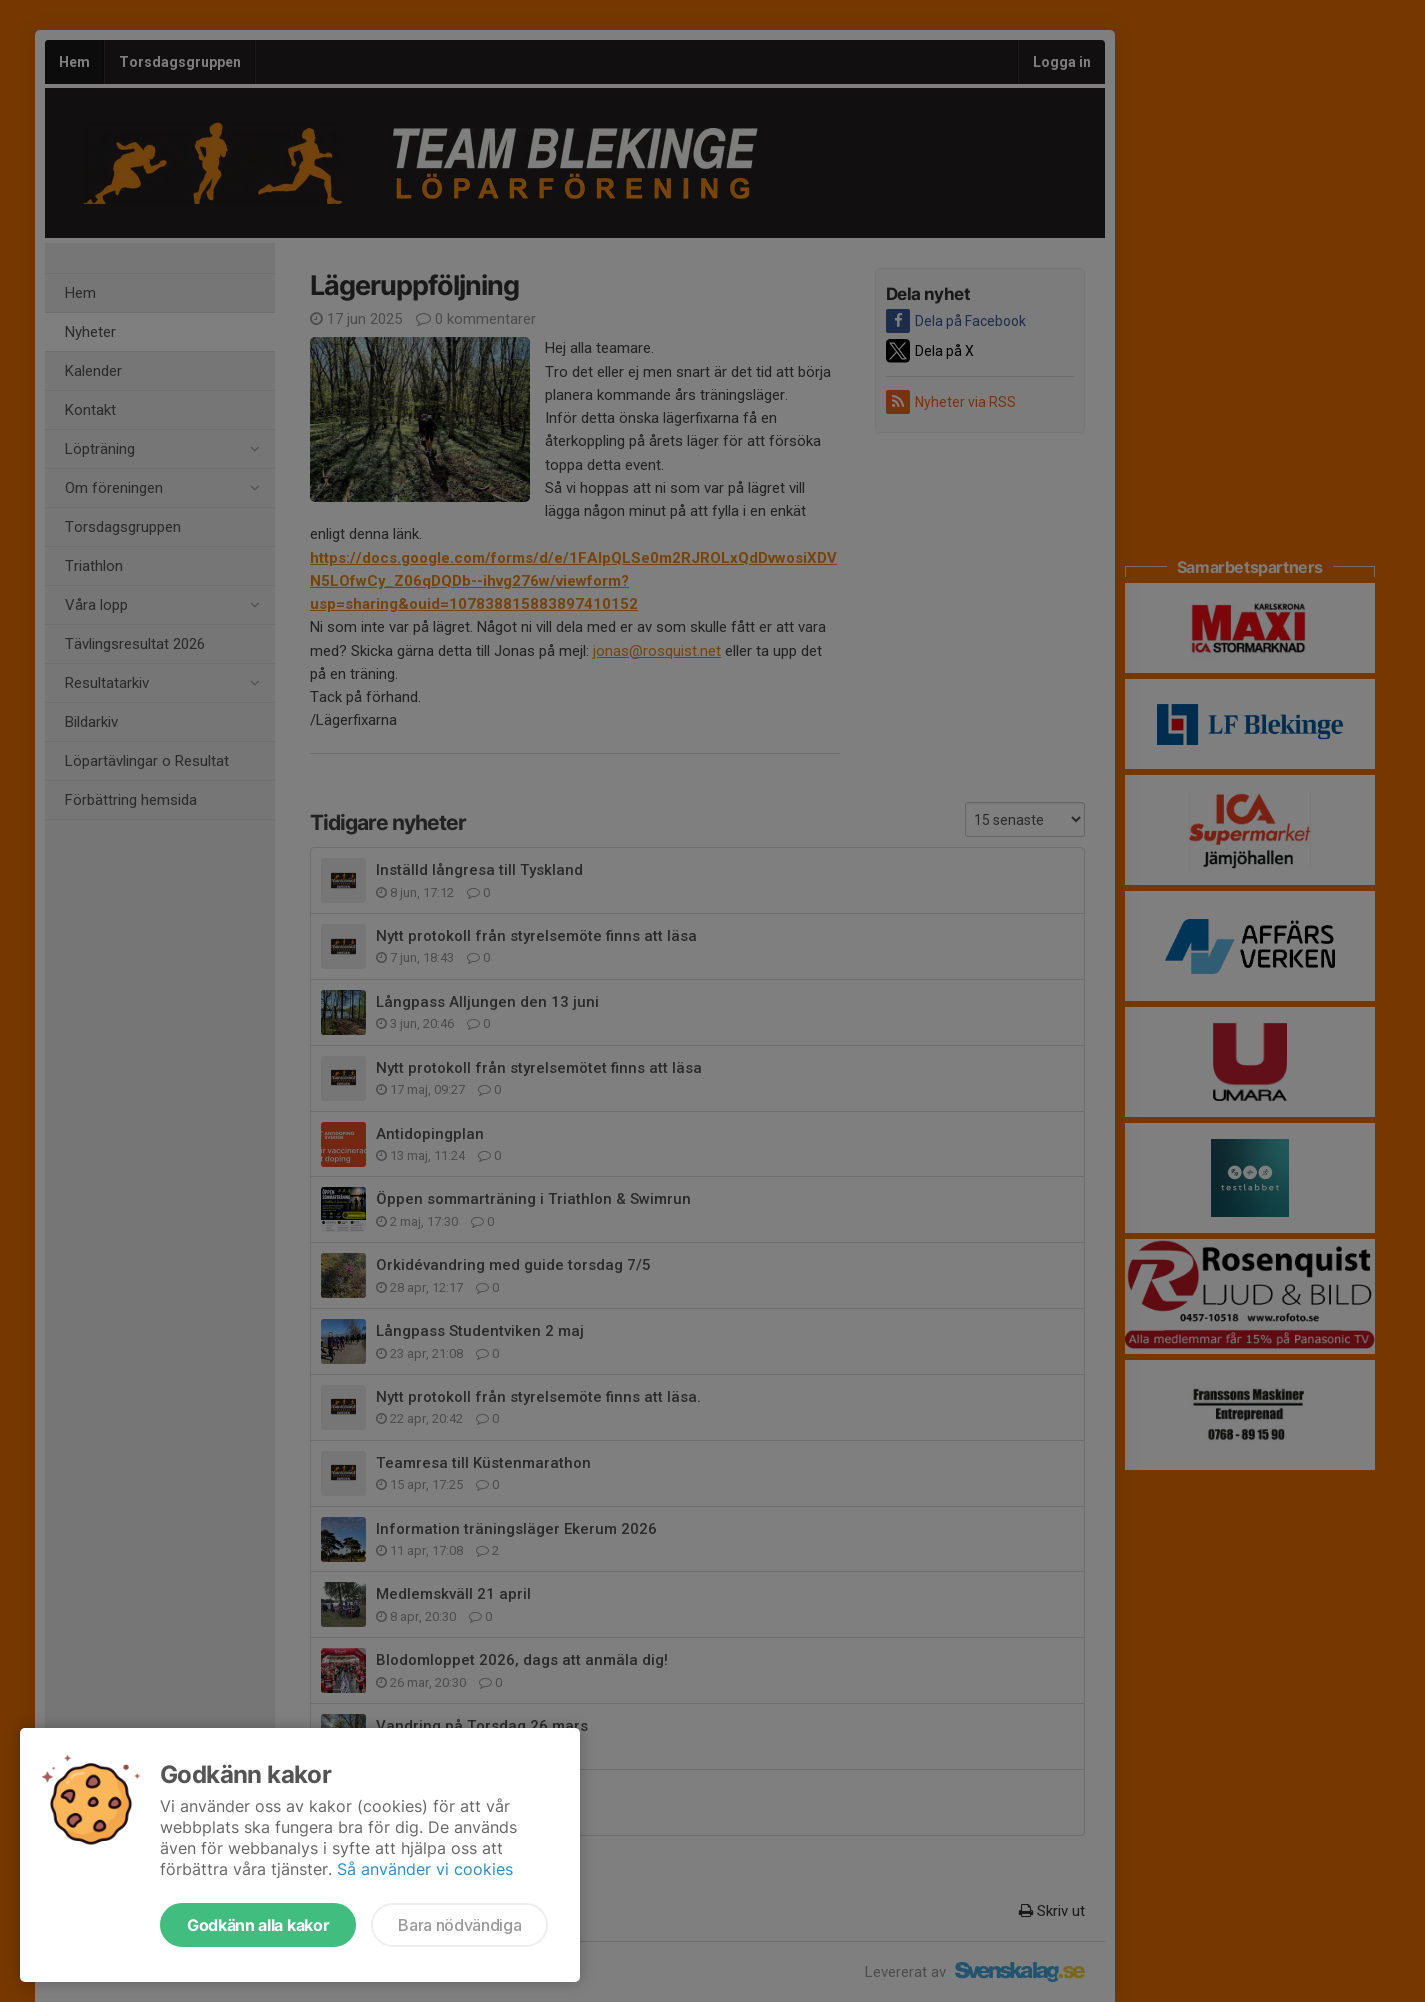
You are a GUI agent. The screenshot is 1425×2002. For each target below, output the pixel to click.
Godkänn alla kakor (258, 1925)
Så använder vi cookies (425, 1869)
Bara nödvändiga (459, 1925)
